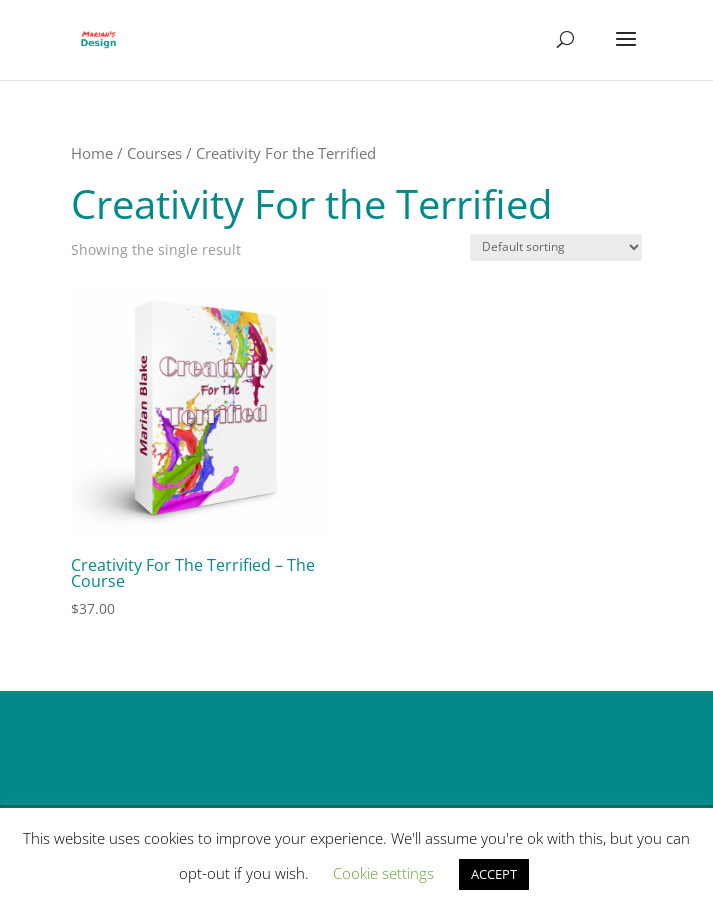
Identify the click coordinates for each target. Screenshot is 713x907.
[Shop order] (556, 247)
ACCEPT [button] (494, 874)
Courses (154, 153)
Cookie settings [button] (383, 873)
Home (92, 153)
